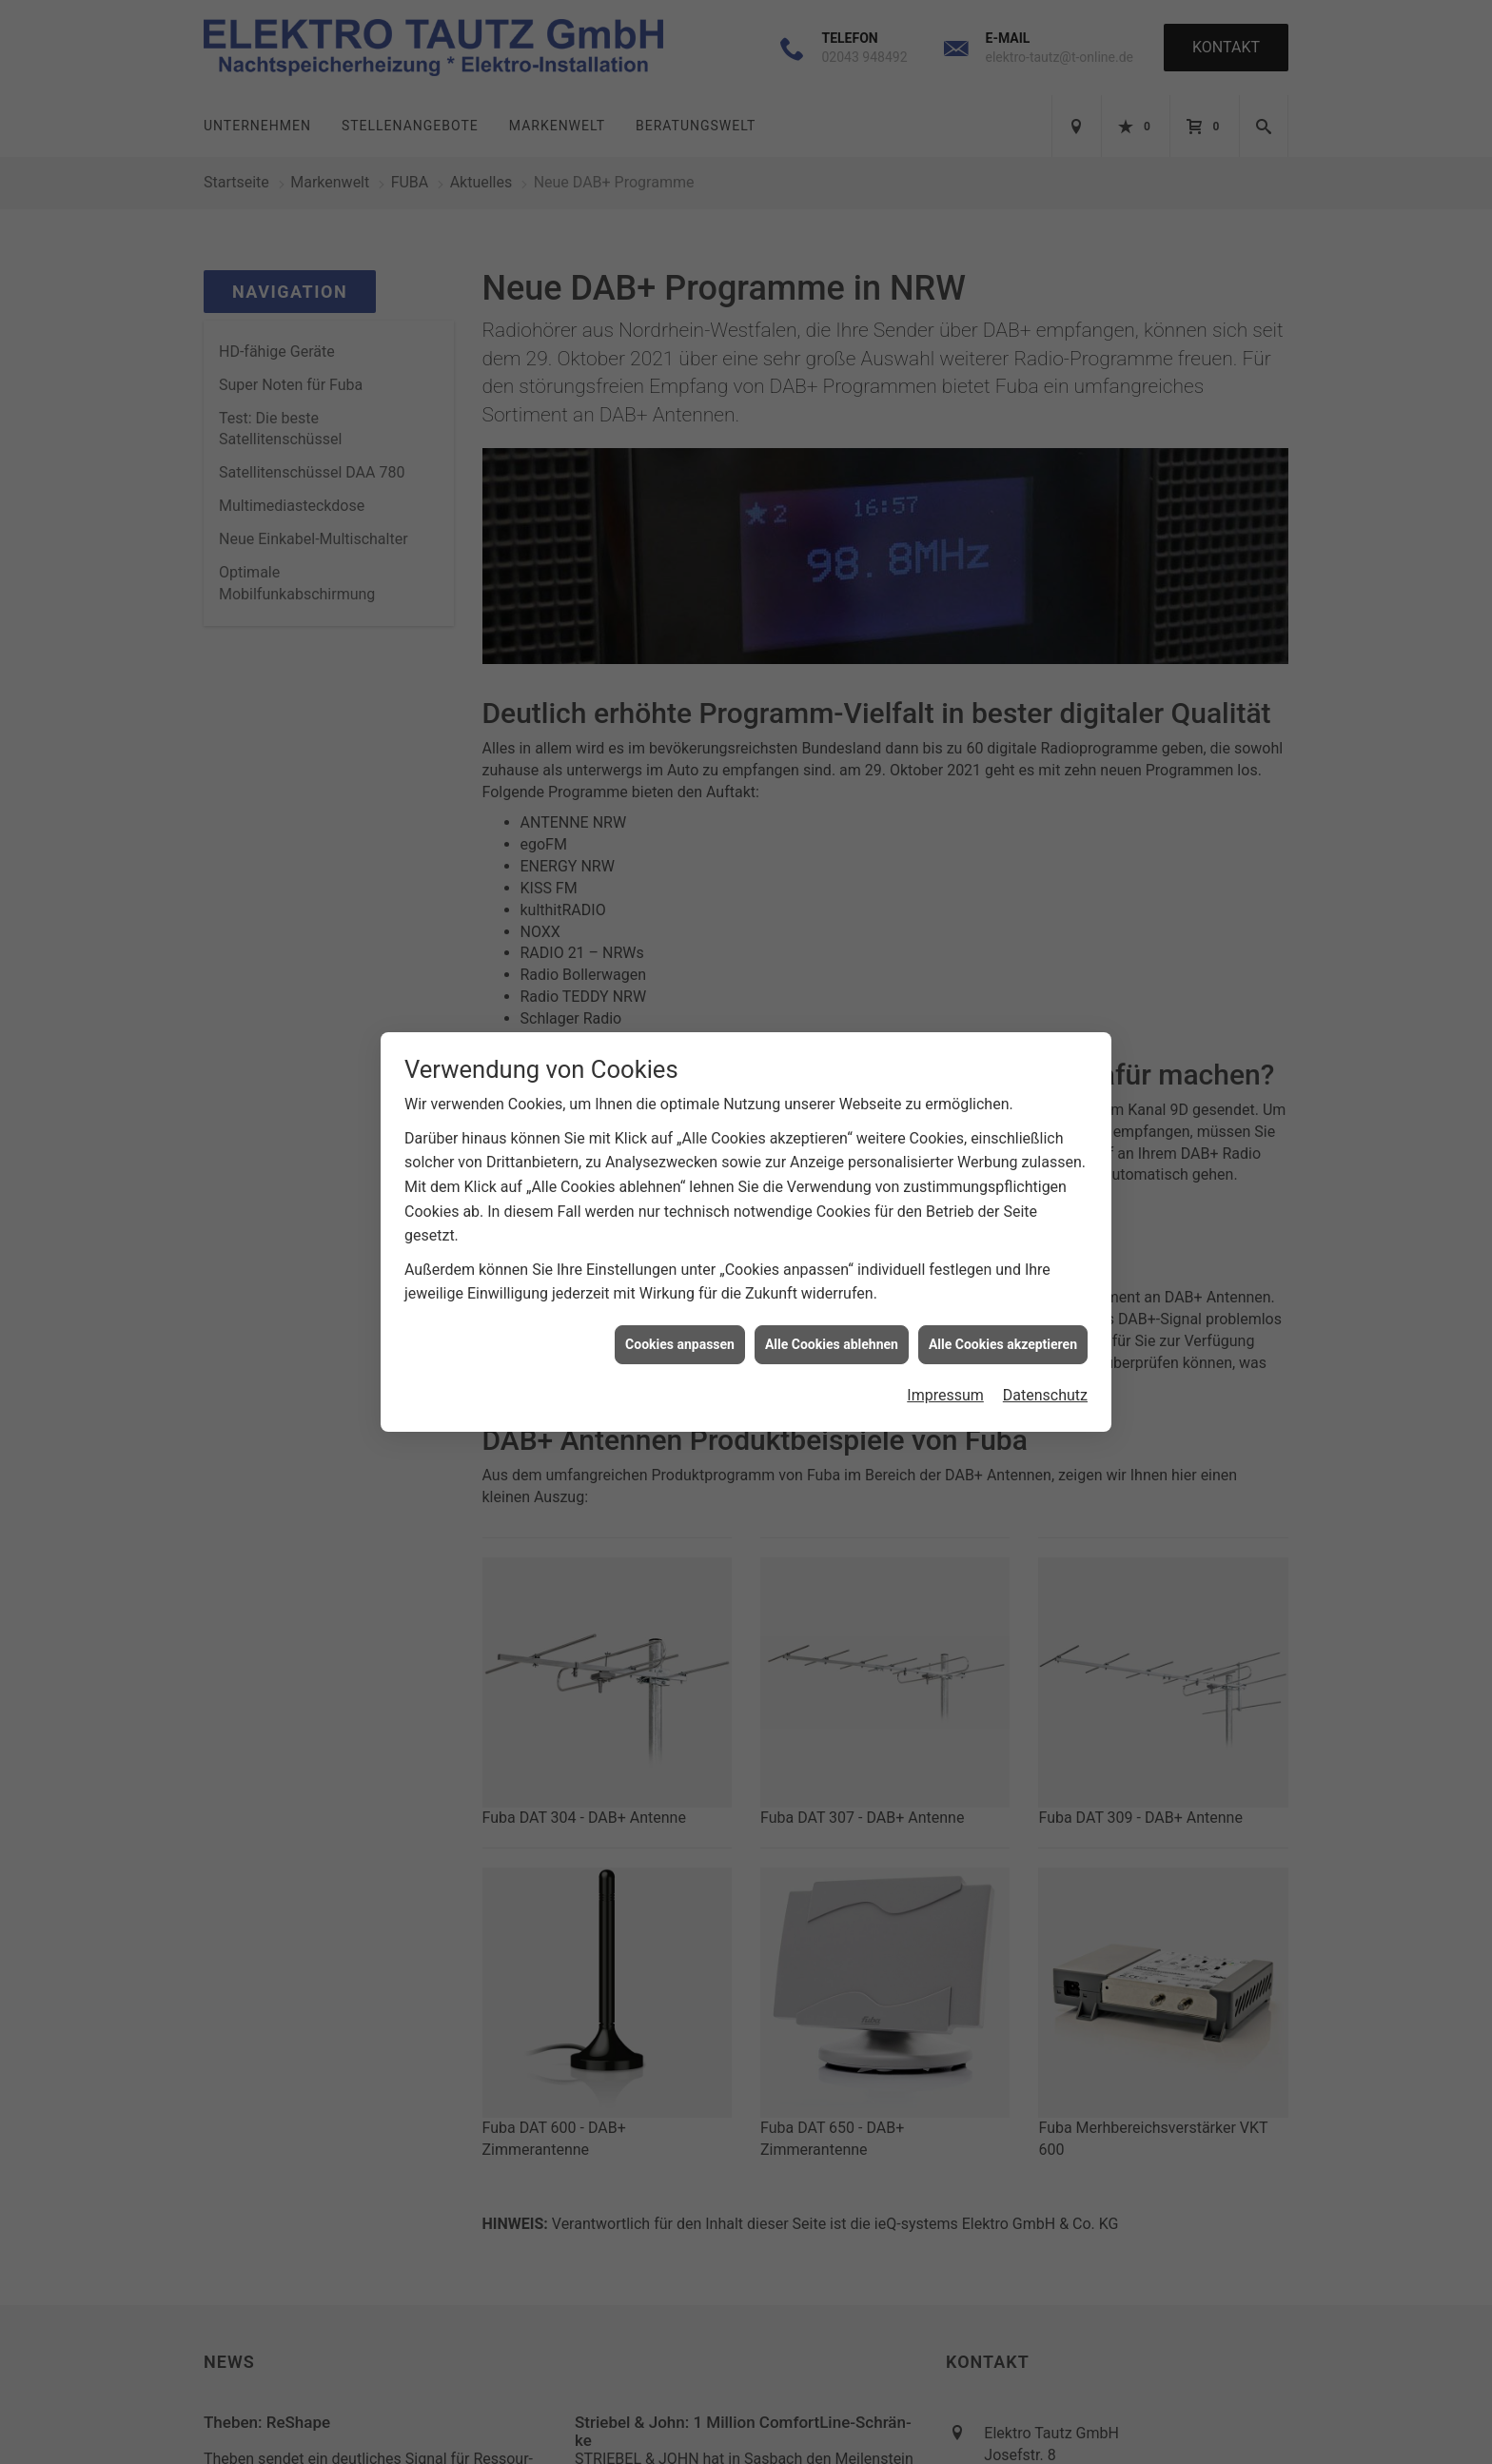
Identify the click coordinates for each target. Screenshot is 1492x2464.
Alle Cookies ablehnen (831, 1344)
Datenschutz (1045, 1395)
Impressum (945, 1395)
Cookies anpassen (680, 1344)
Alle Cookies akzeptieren (1003, 1344)
